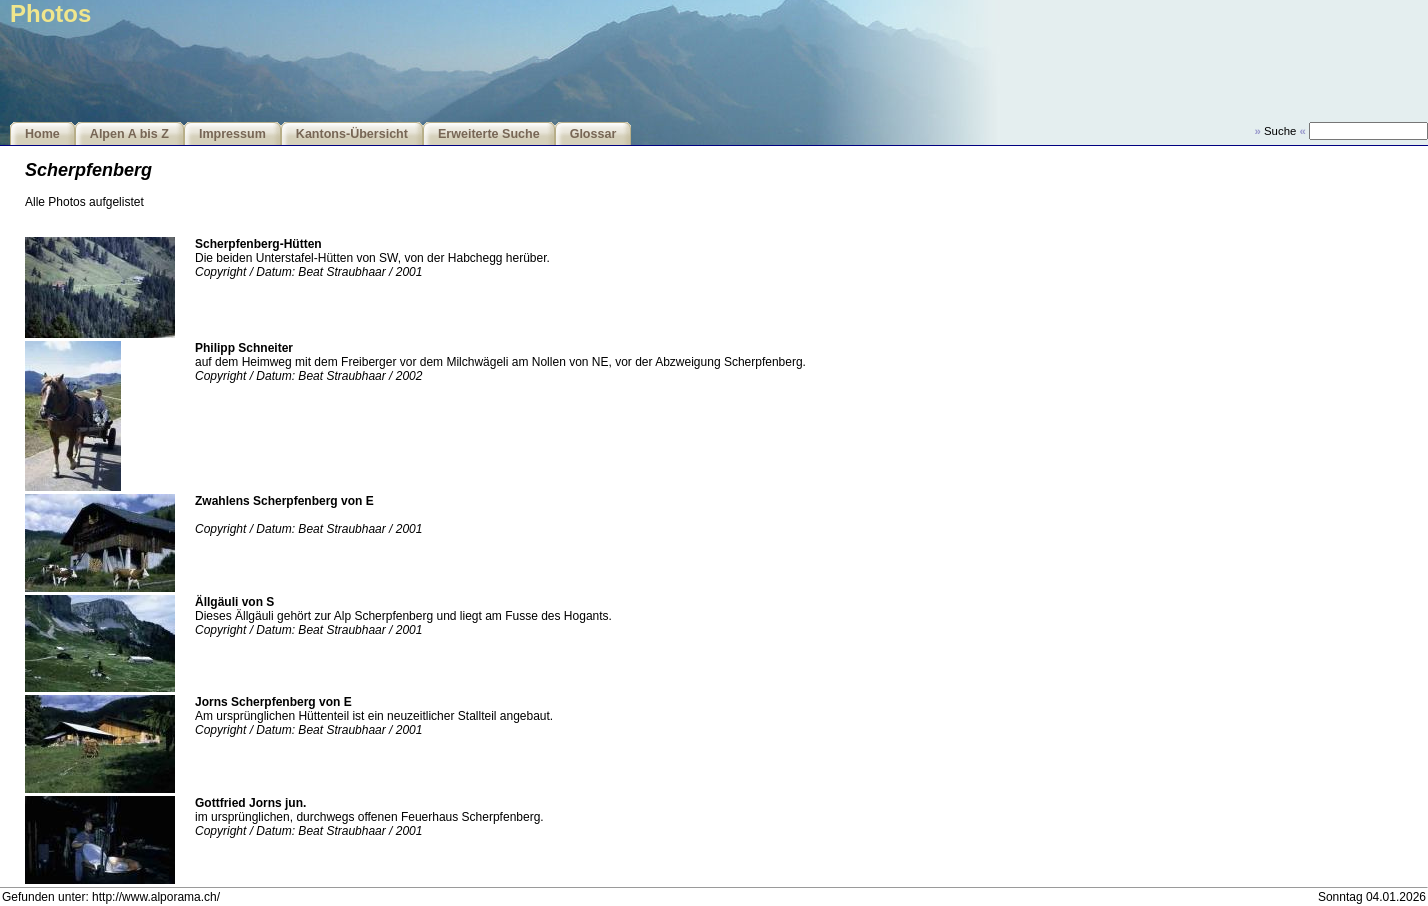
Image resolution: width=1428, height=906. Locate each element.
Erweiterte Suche (489, 134)
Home (42, 134)
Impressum (232, 134)
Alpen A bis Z (129, 134)
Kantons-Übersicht (352, 134)
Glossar (593, 134)
